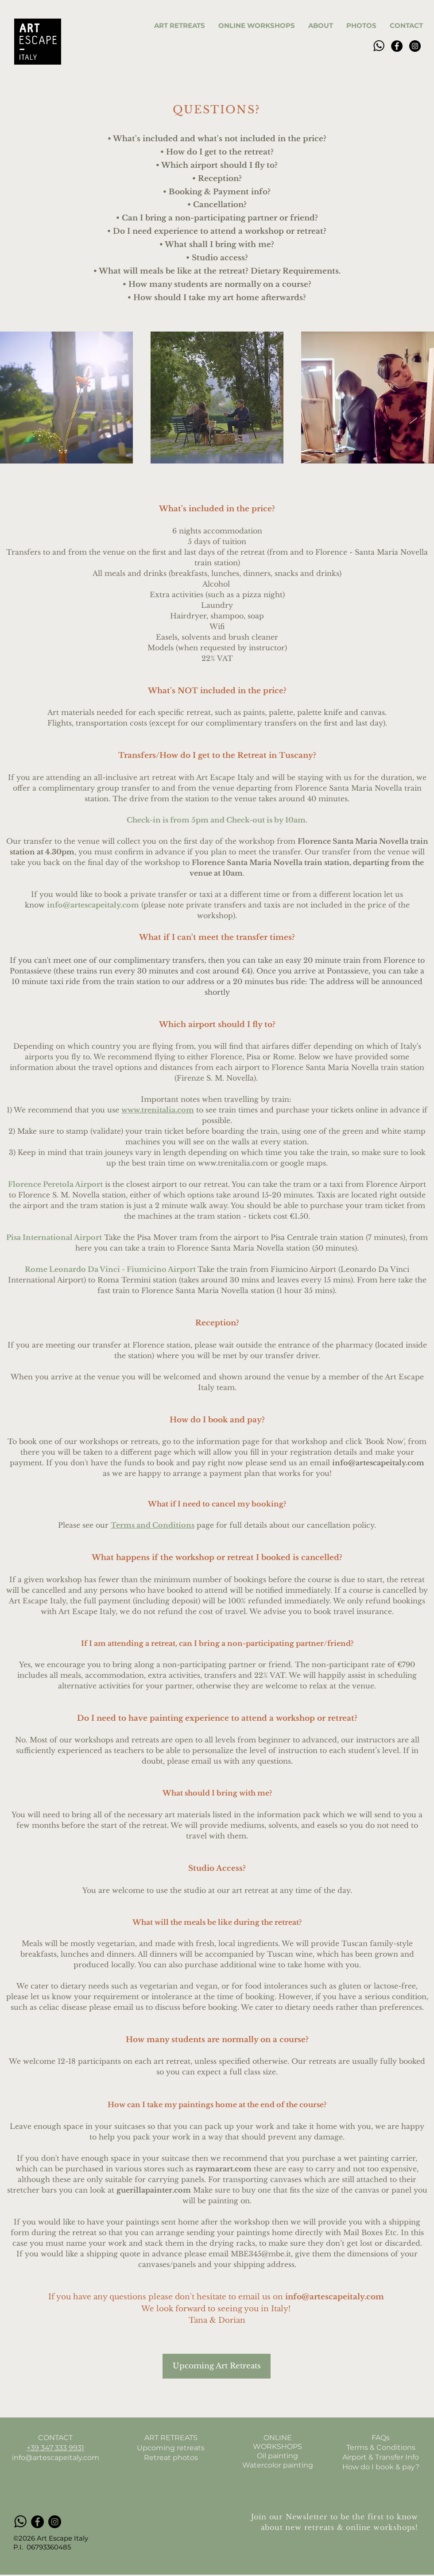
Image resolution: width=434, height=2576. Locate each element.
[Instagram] (415, 46)
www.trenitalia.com (157, 1109)
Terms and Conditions (152, 1525)
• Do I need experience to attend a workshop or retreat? (216, 231)
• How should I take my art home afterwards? (217, 297)
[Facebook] (397, 46)
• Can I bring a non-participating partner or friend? (217, 218)
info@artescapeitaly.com (93, 904)
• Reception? (217, 178)
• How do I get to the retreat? (217, 152)
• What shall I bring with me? (216, 244)
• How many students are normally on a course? (217, 284)
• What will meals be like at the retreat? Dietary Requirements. (217, 271)
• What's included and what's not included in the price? (217, 138)
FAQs (381, 2437)
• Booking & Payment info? (217, 192)
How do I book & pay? (380, 2467)
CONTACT (55, 2437)
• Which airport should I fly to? (217, 165)
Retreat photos (171, 2457)
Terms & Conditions (380, 2447)
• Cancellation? (217, 204)
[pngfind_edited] (378, 46)
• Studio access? (217, 258)
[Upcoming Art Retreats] (217, 2366)
